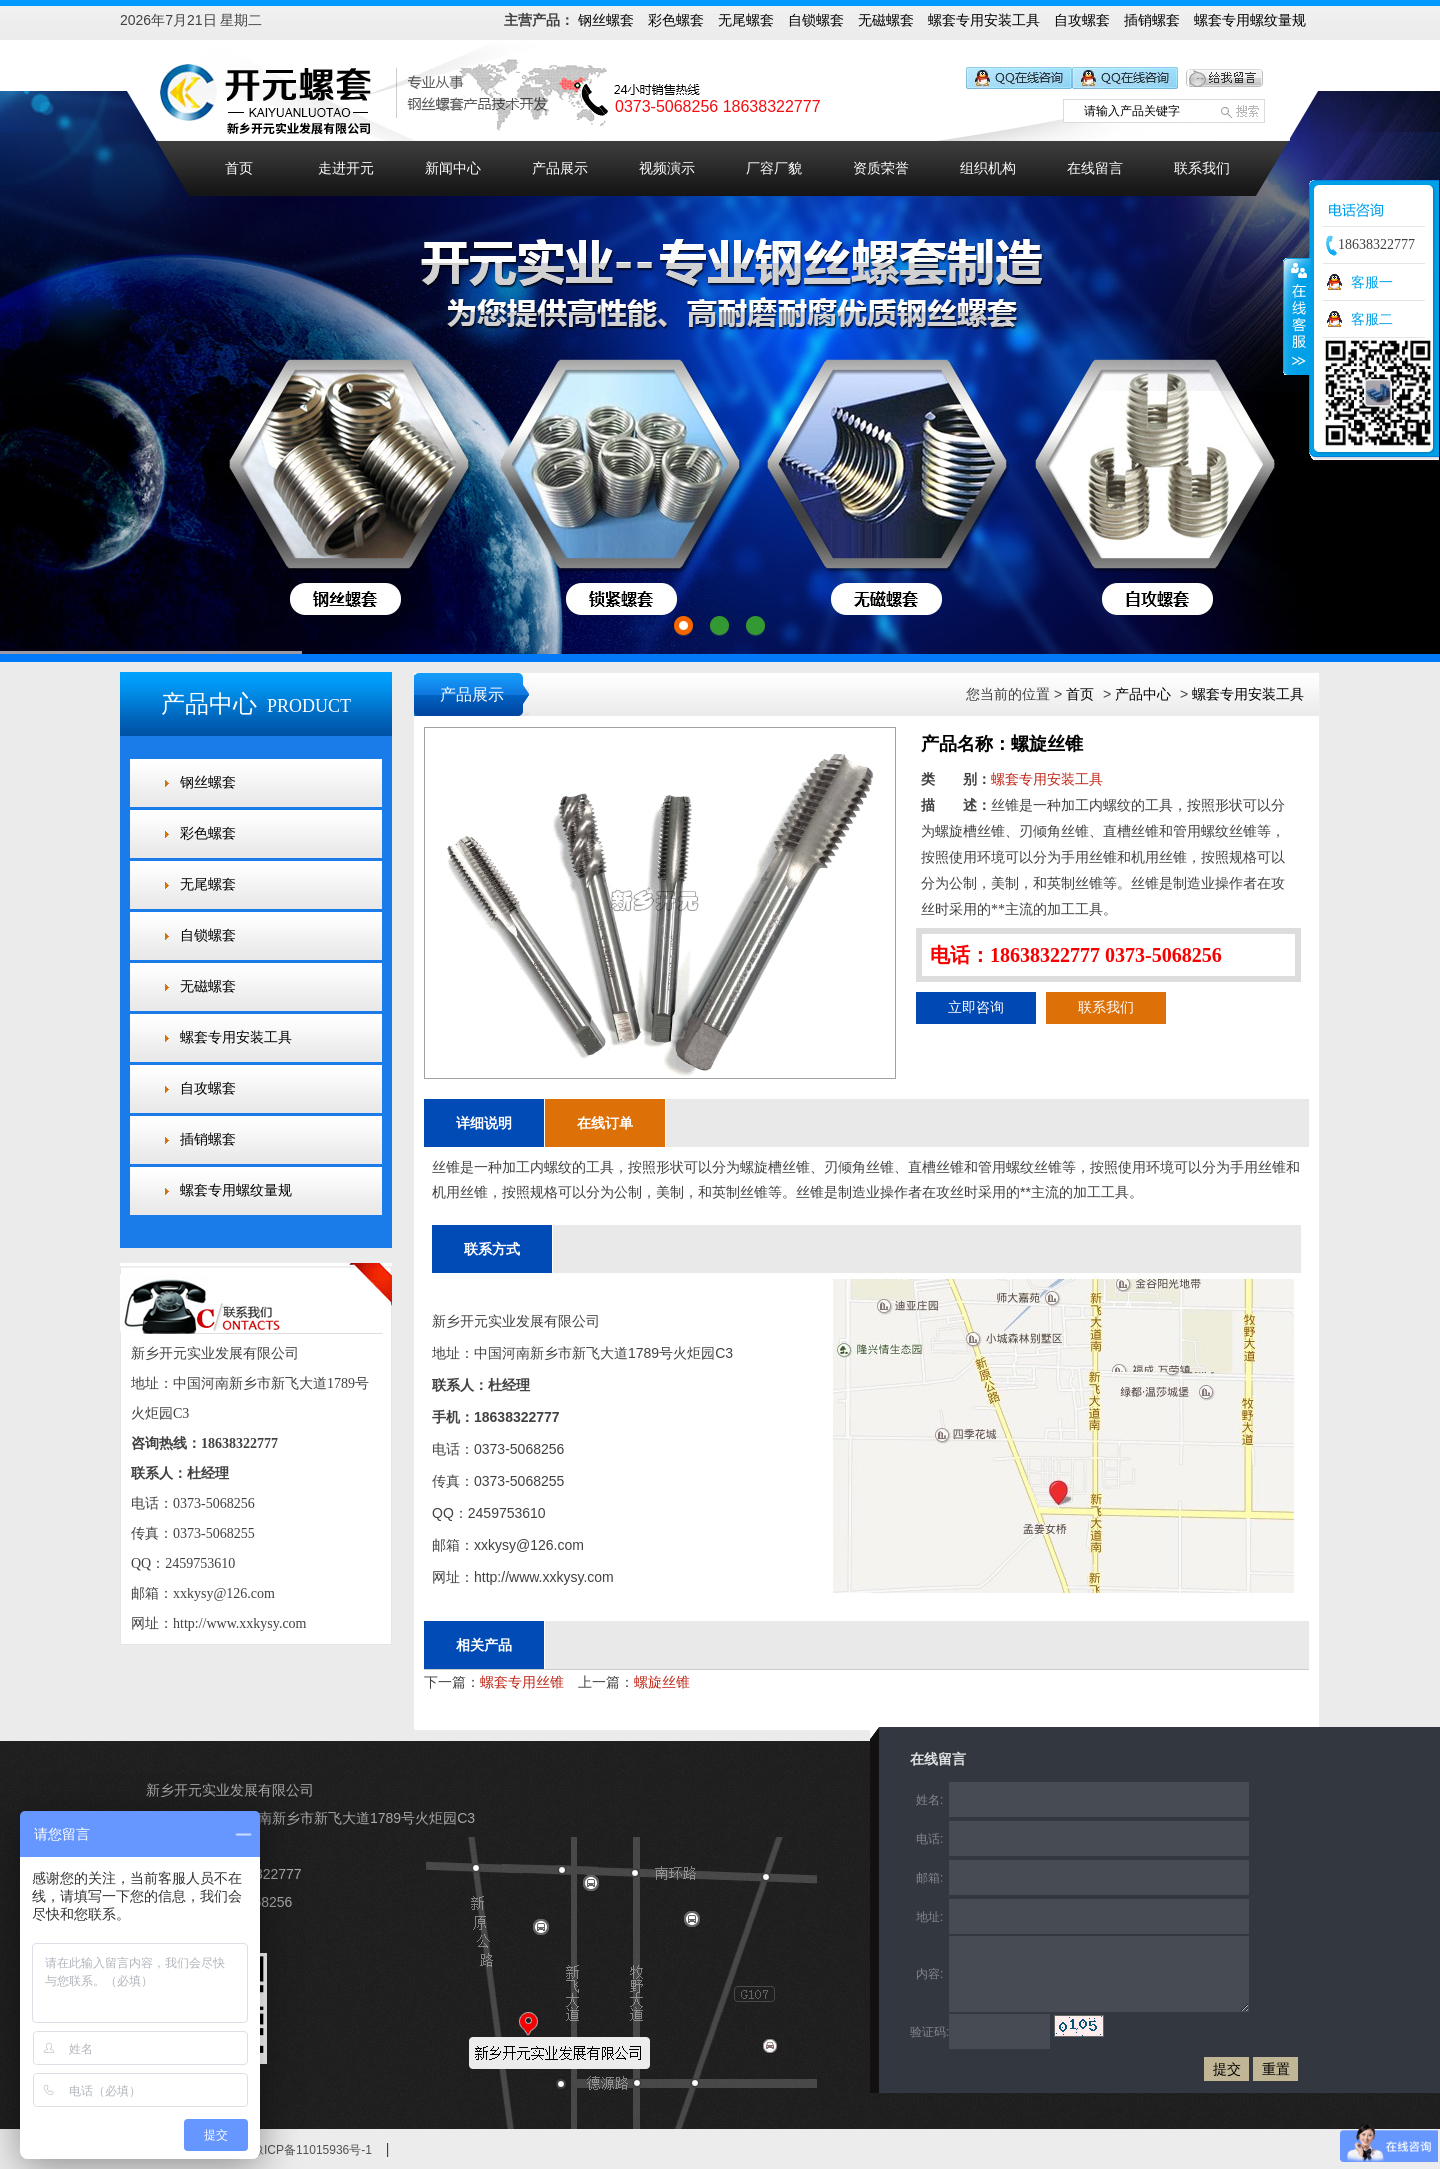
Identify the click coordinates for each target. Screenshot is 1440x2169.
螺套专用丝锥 (522, 1682)
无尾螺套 (746, 20)
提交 (1227, 2069)
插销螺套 (1152, 20)
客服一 (1372, 282)
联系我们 (1202, 168)
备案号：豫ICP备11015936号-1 (288, 2150)
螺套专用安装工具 (984, 20)
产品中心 (1143, 694)
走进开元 (346, 168)
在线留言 (1095, 168)
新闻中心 (453, 168)
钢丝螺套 (606, 20)
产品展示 (560, 168)
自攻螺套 (1082, 20)
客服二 (1372, 319)
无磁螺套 (886, 20)
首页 (239, 168)
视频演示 (667, 168)
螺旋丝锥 (662, 1682)
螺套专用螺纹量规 (1250, 20)
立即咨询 (976, 1007)
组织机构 (988, 168)
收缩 (1297, 316)
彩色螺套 (676, 20)
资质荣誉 (881, 168)
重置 (1276, 2069)
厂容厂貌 (774, 168)
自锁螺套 (816, 20)
